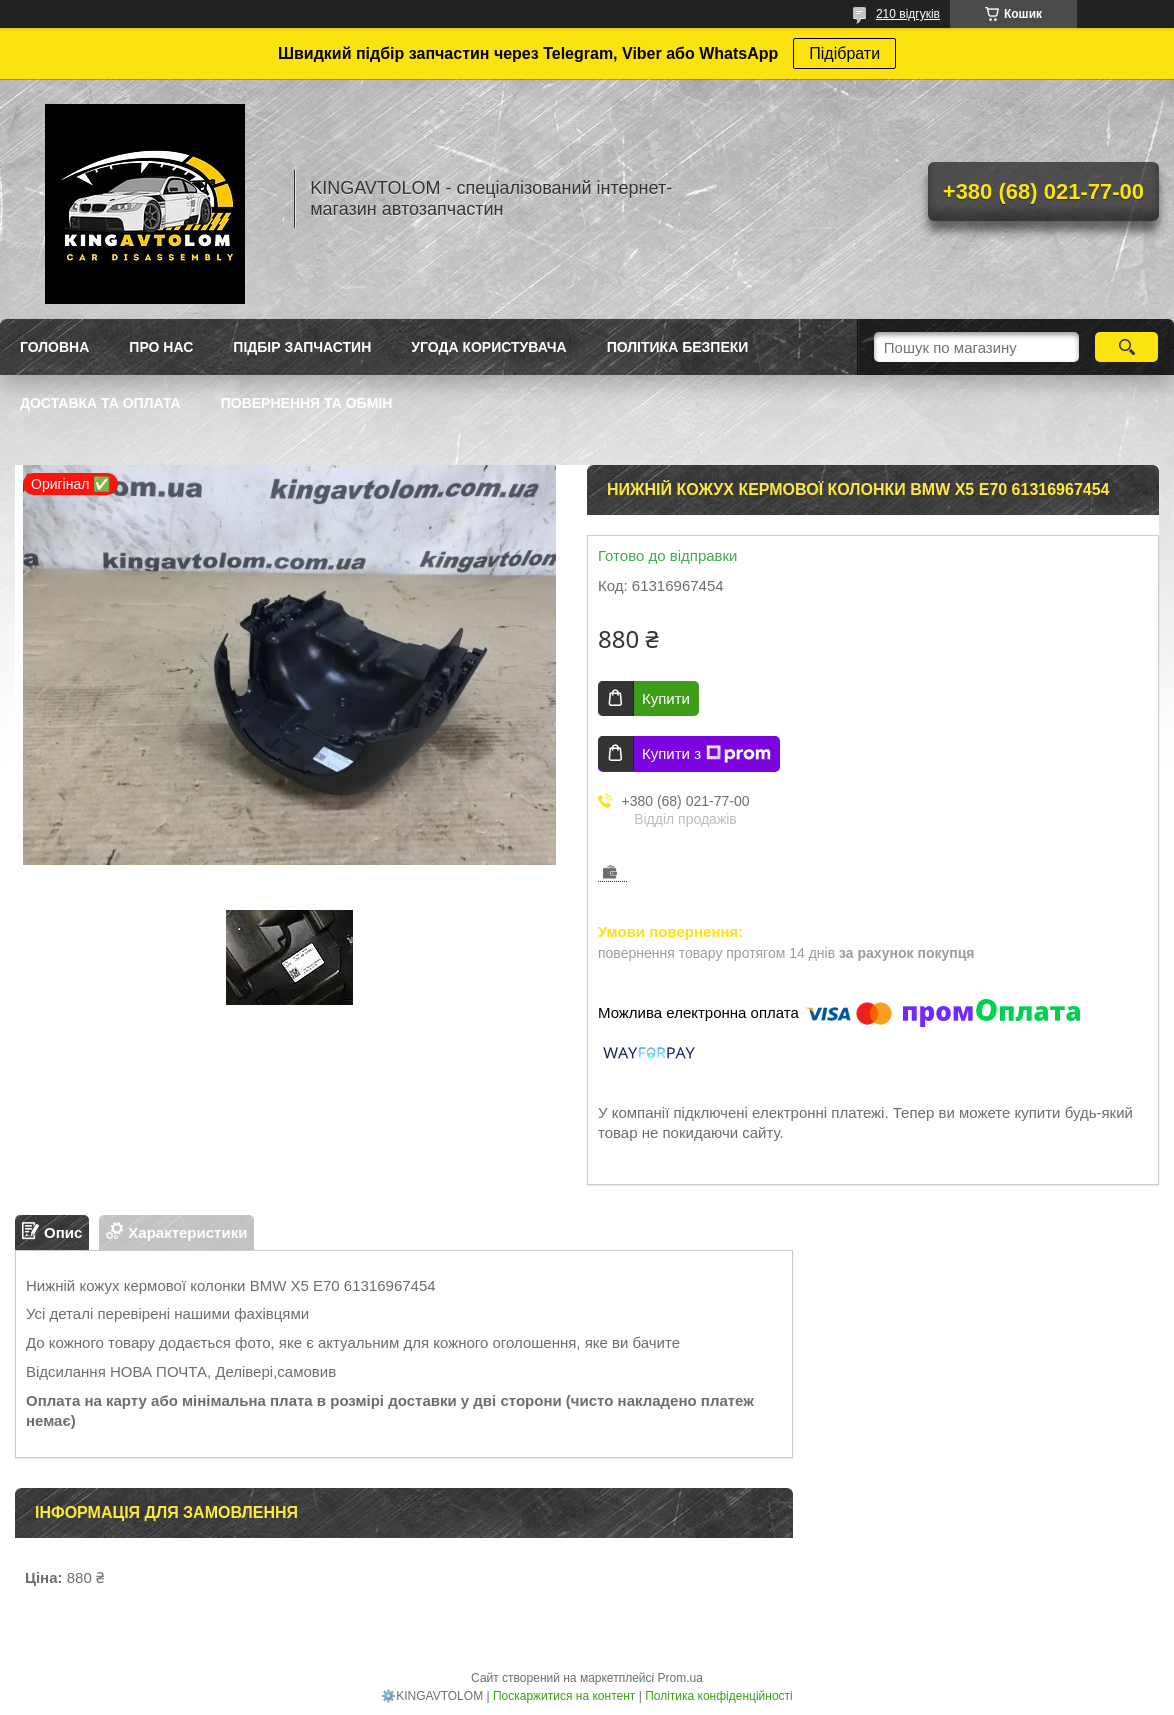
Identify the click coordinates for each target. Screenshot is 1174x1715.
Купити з (706, 754)
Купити (666, 698)
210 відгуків (908, 14)
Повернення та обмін (307, 403)
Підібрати (844, 53)
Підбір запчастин (302, 347)
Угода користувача (488, 347)
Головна (54, 347)
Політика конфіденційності (719, 1696)
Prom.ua (680, 1678)
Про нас (161, 347)
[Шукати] (1126, 347)
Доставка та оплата (100, 403)
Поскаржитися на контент (564, 1696)
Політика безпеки (678, 347)
